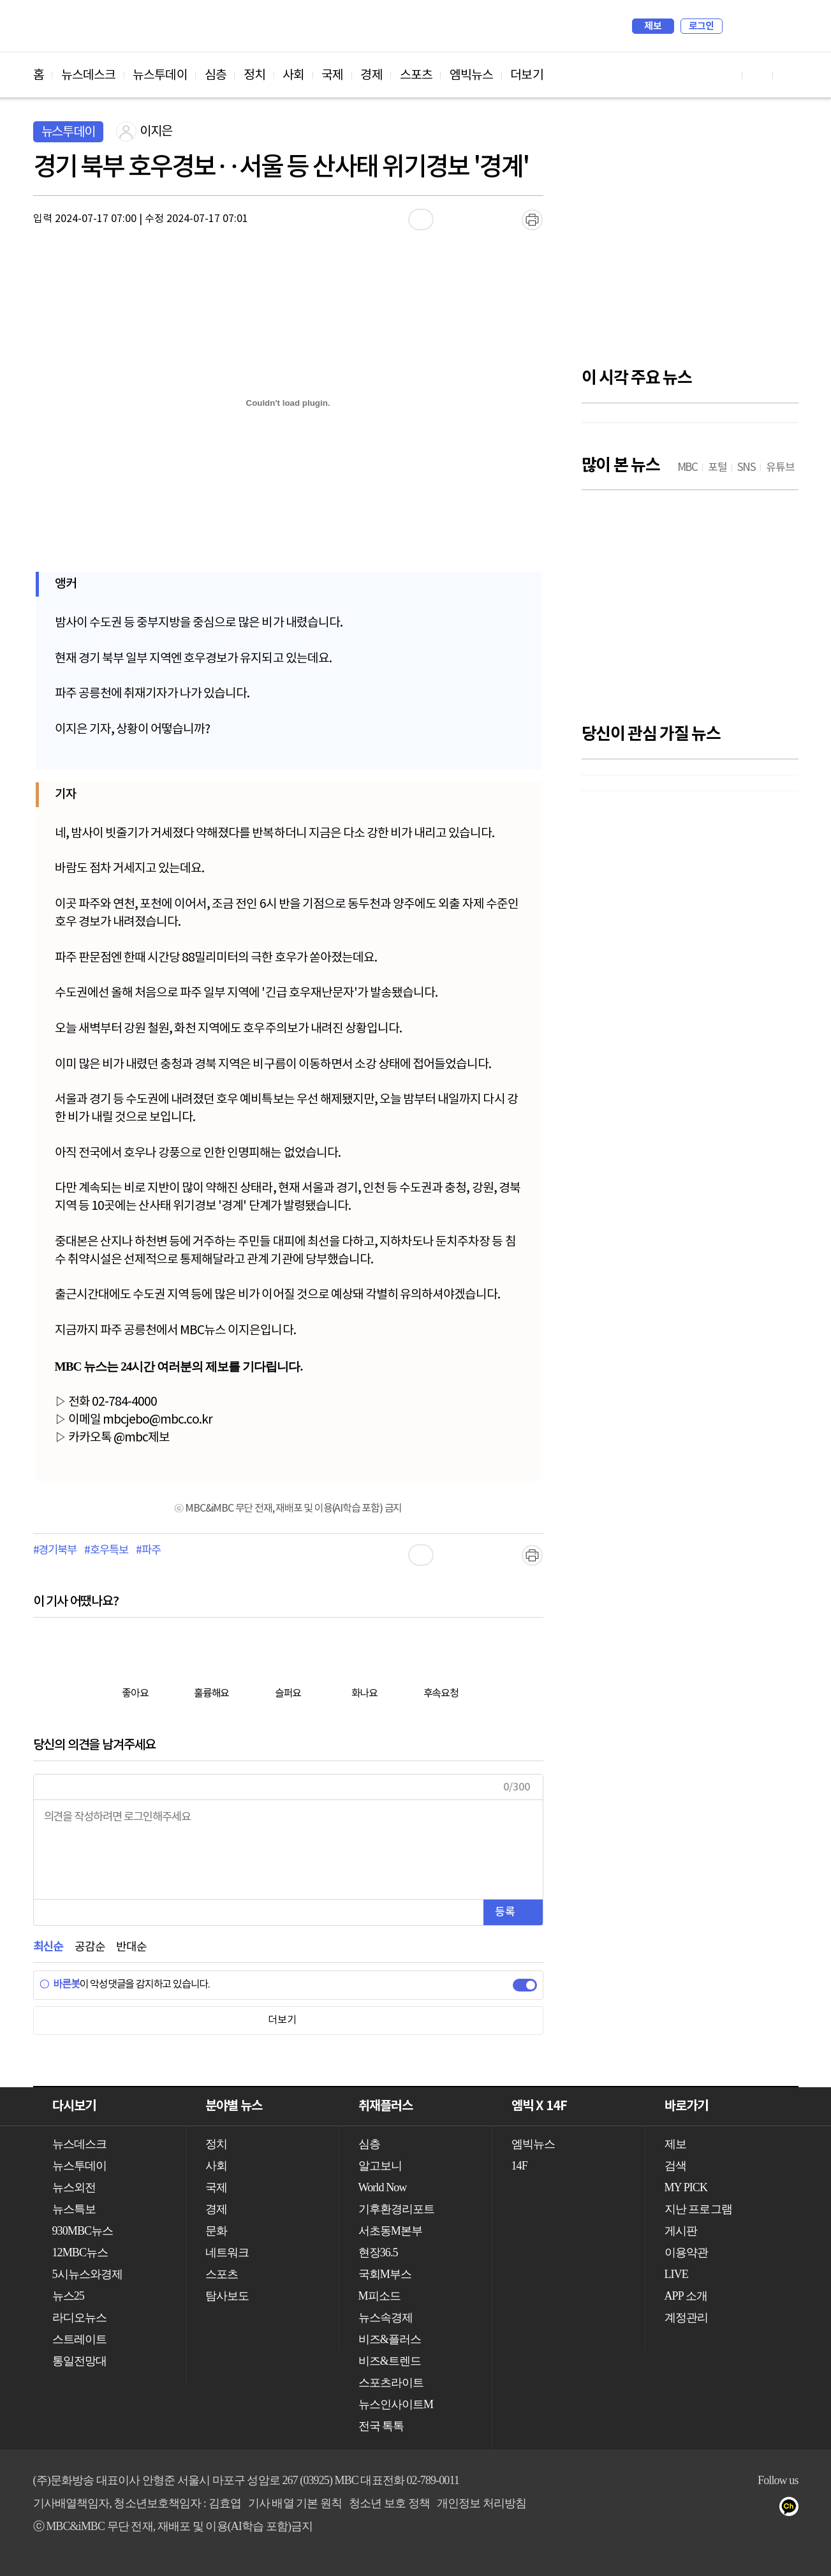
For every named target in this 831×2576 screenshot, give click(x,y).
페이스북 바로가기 (757, 75)
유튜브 (715, 2509)
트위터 (766, 2509)
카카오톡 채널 (792, 2509)
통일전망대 (79, 2361)
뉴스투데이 (160, 75)
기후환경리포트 (396, 2209)
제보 (652, 26)
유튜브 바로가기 (727, 75)
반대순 (131, 1947)
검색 (738, 26)
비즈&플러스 (390, 2339)
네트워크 (227, 2252)
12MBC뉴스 (80, 2252)
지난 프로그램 (698, 2209)
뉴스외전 (74, 2187)
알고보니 (380, 2165)
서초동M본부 (390, 2230)
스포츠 (416, 75)
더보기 (526, 75)
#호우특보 (106, 1550)
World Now (382, 2187)
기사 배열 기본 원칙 (295, 2503)
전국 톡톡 (381, 2426)
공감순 (90, 1947)
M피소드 (379, 2295)
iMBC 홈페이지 (784, 26)
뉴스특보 (74, 2209)
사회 (293, 75)
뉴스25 (68, 2295)
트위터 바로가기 (788, 75)
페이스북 (741, 2509)
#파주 (148, 1550)
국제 (332, 75)
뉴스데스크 (88, 75)
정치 (254, 75)
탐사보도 (227, 2295)
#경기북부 (55, 1550)
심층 (215, 75)
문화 (216, 2230)
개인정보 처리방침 (481, 2503)
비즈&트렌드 (390, 2361)
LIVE (676, 2274)
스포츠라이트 (391, 2382)
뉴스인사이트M (396, 2404)
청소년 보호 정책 (389, 2503)
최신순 (48, 1947)
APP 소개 (686, 2295)
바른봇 (60, 1984)
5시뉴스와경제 (87, 2274)
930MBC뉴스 (83, 2230)
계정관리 (686, 2317)
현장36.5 (378, 2252)
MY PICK (757, 26)
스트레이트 (79, 2339)
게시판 (681, 2230)
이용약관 (686, 2252)
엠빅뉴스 (471, 75)
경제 (371, 75)
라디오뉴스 (79, 2317)
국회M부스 (385, 2274)
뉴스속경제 (385, 2317)
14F (519, 2165)
